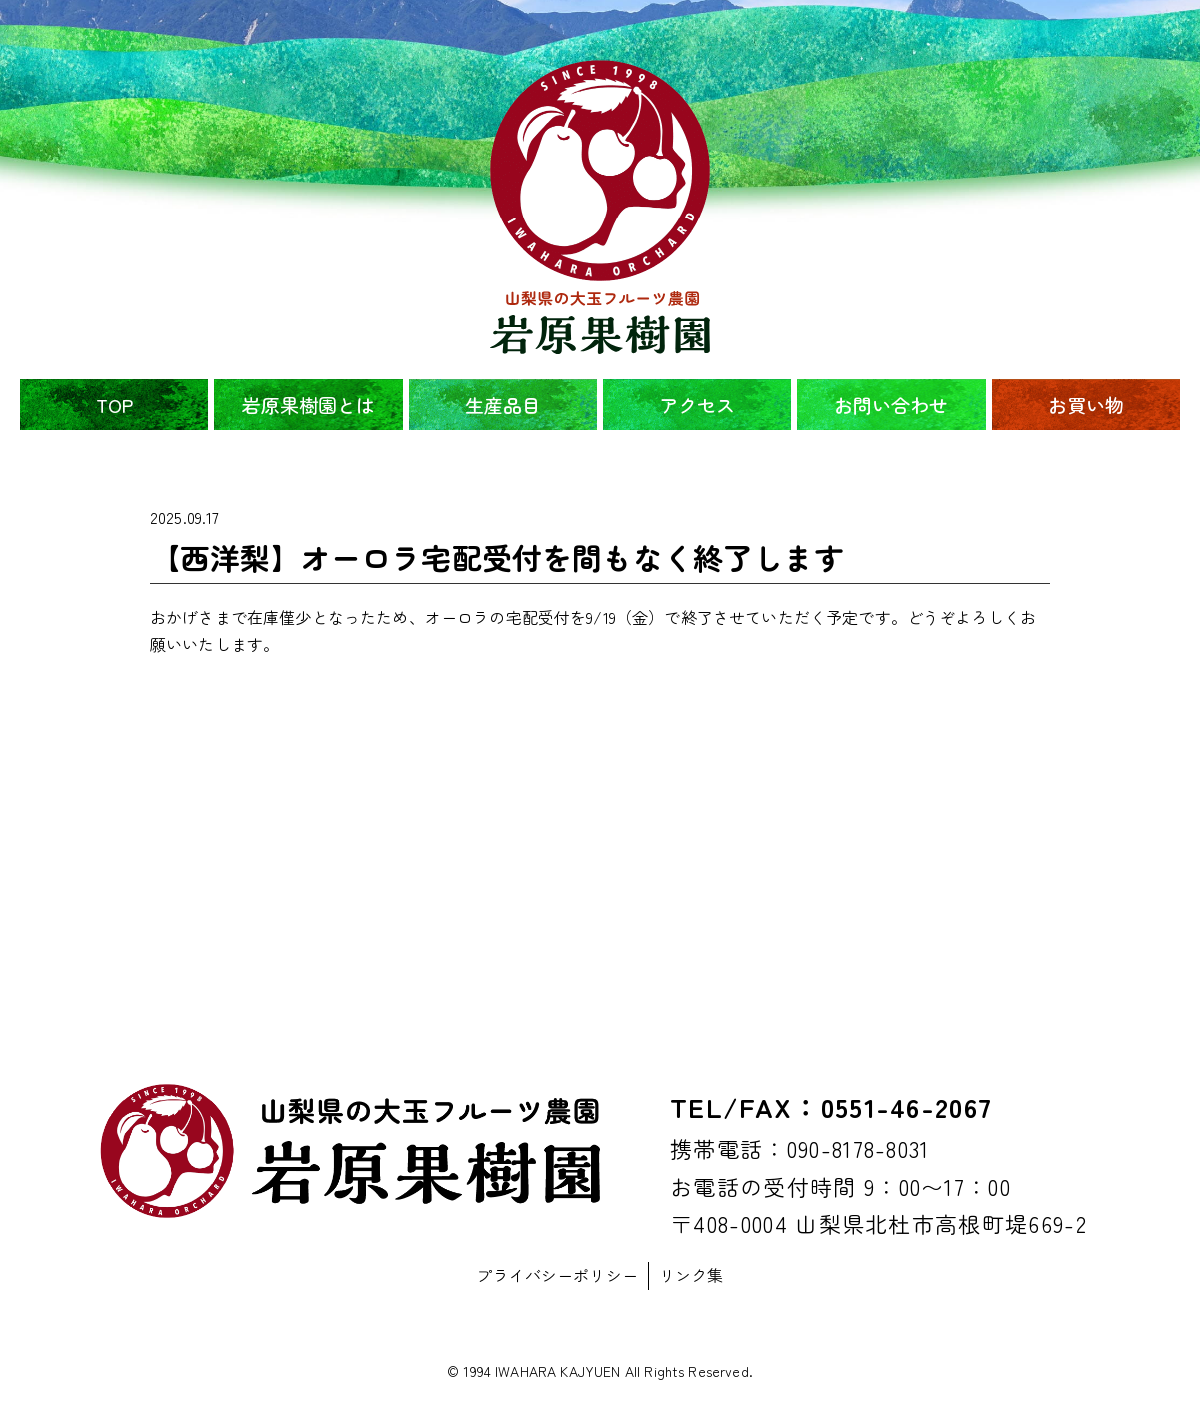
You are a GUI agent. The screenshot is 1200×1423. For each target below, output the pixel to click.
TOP (114, 404)
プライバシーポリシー (557, 1275)
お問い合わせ (891, 404)
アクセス (697, 404)
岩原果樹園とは (308, 404)
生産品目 (503, 404)
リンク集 (691, 1275)
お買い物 (1086, 404)
